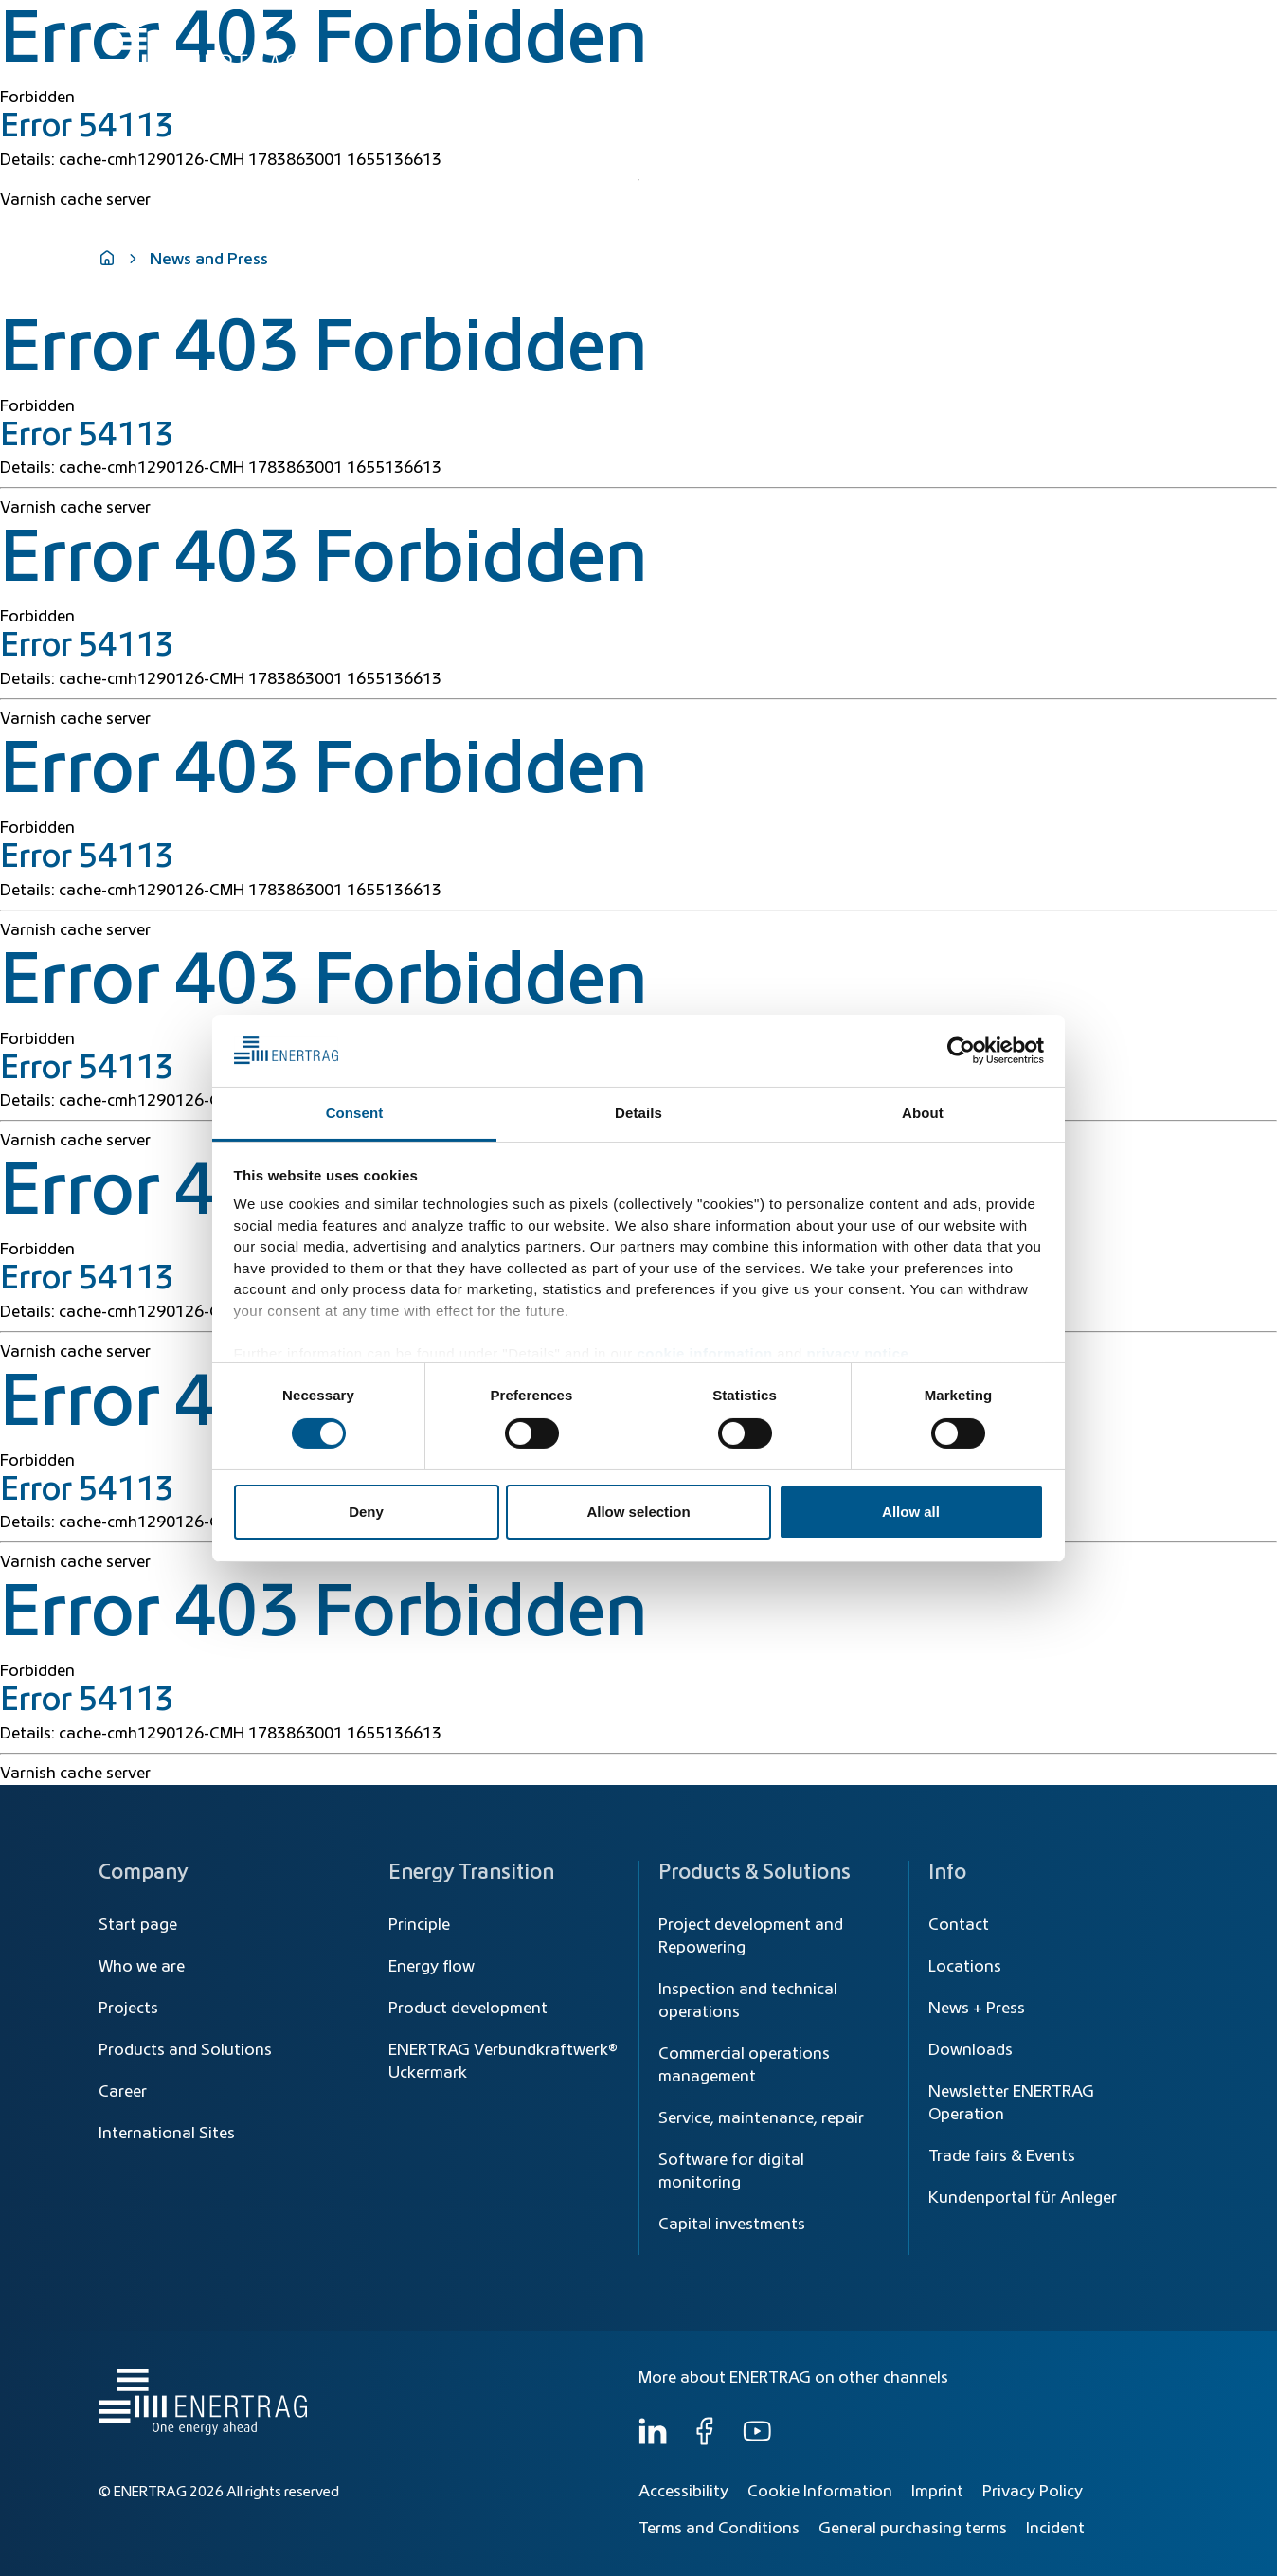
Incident (1055, 2528)
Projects (128, 2008)
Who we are (1116, 68)
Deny (366, 1512)
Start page (138, 1925)
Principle (419, 1925)
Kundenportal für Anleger (1022, 2198)
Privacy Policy (1032, 2491)
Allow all (911, 1512)
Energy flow (431, 1966)
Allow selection (638, 1512)
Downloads (970, 2050)
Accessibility (683, 2491)
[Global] (1085, 26)
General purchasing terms (912, 2528)
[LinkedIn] (652, 2440)
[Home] (198, 50)
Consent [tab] (355, 1113)
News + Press (976, 2008)
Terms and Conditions (719, 2528)
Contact (958, 1925)
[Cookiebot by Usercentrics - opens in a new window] (961, 1050)
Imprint (937, 2491)
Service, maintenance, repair (761, 2118)
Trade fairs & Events (1001, 2156)
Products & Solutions (897, 68)
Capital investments (731, 2224)
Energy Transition (736, 68)
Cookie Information (819, 2491)
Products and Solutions (185, 2050)
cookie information (704, 1353)
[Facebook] (705, 2440)
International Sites (167, 2133)
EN (1159, 26)
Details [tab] (638, 1113)
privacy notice (857, 1353)
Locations (964, 1966)
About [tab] (923, 1113)
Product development (468, 2008)
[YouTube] (757, 2440)
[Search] (759, 26)
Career (123, 2091)
